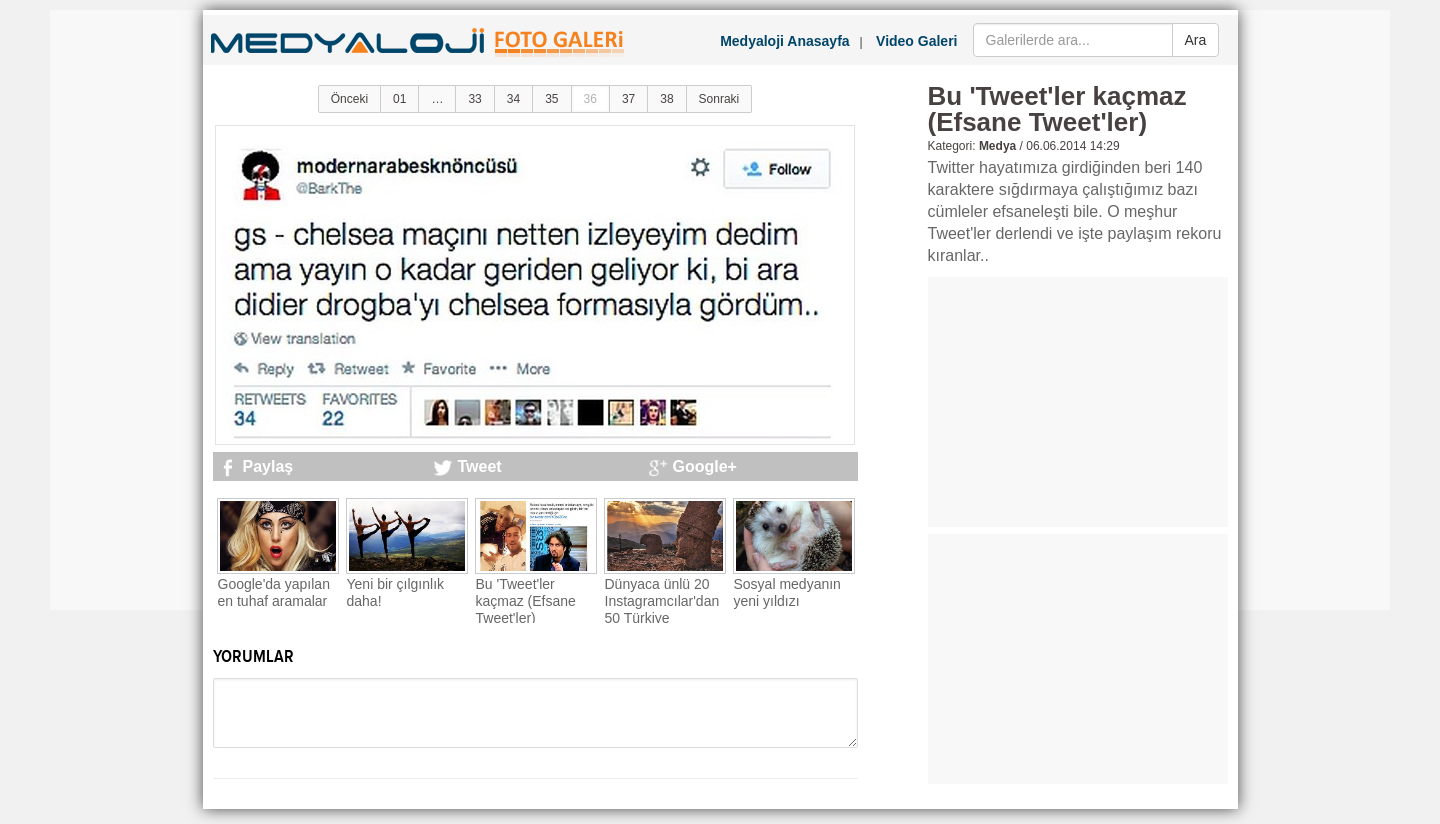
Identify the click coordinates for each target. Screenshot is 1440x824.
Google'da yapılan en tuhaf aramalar (274, 592)
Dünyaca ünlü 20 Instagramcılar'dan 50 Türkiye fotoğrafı (662, 609)
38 (666, 99)
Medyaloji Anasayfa (784, 41)
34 (513, 99)
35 (551, 99)
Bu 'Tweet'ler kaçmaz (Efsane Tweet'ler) (526, 601)
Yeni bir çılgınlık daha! (396, 592)
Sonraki (719, 99)
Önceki (349, 99)
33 (474, 99)
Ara (1196, 40)
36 (590, 99)
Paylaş (268, 466)
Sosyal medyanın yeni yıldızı (787, 592)
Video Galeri (916, 41)
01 (399, 99)
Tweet (480, 466)
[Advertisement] (130, 310)
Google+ (705, 466)
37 (628, 99)
